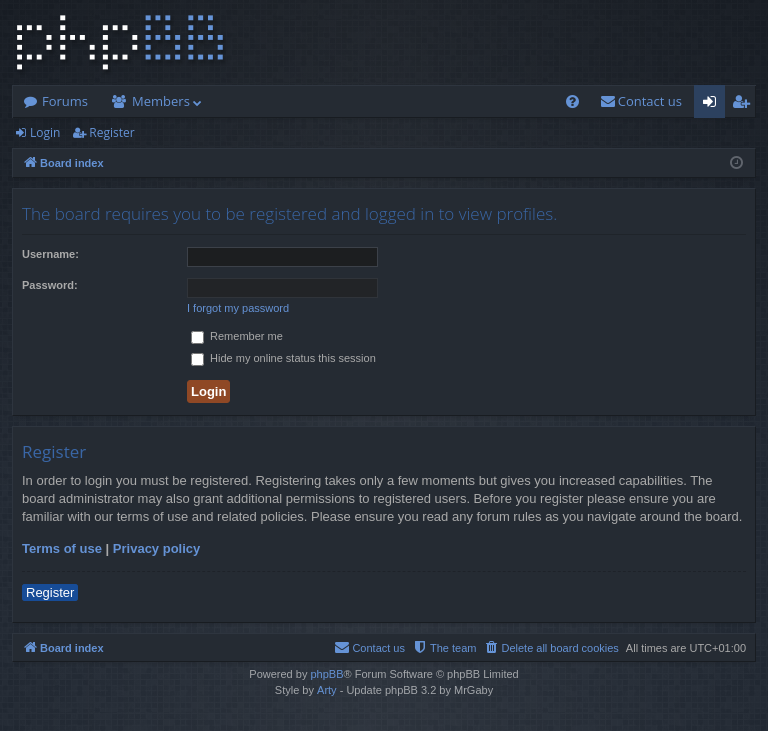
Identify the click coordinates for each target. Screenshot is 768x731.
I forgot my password (238, 308)
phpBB (326, 674)
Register (111, 132)
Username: (50, 254)
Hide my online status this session (283, 358)
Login (45, 132)
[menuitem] (572, 101)
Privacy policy (156, 548)
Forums (65, 101)
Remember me (237, 336)
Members (161, 101)
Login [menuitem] (713, 105)
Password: (50, 285)
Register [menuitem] (745, 105)
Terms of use (62, 548)
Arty (327, 690)
